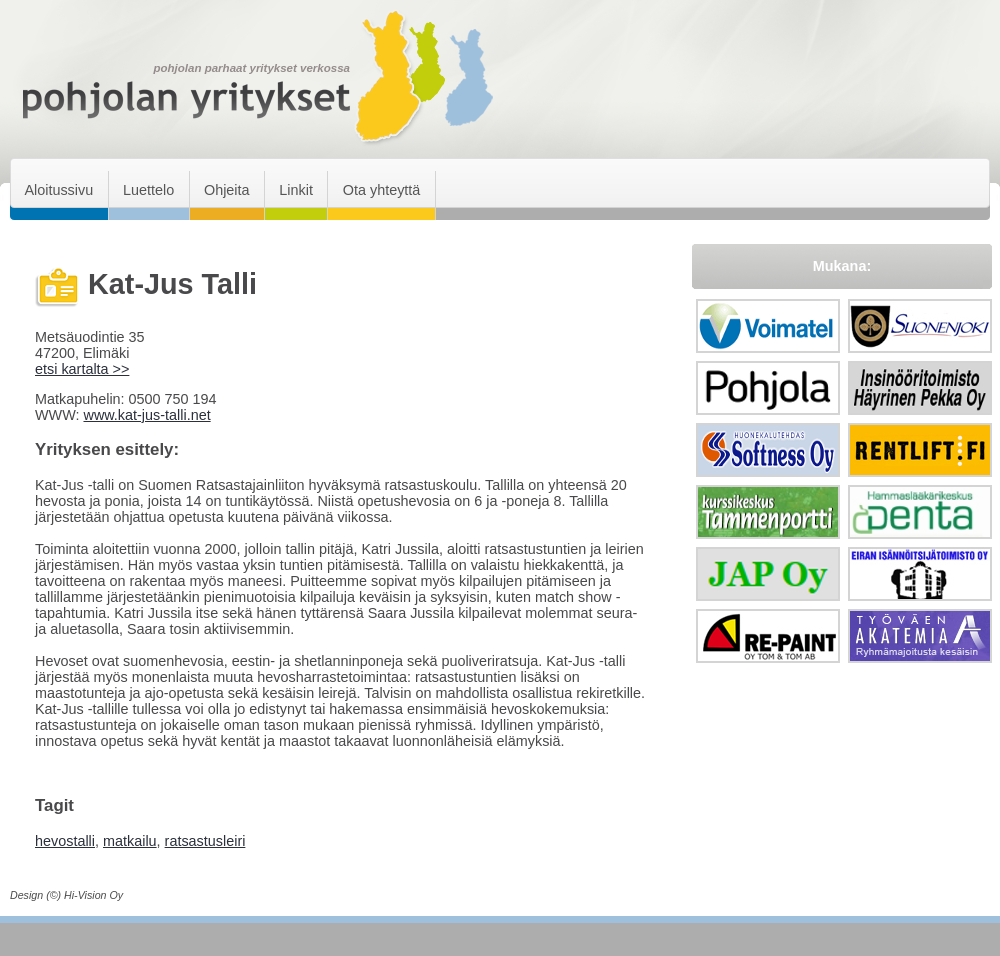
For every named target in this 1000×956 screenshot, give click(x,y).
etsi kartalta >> (82, 369)
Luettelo (148, 190)
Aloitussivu (58, 190)
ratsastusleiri (205, 841)
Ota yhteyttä (382, 190)
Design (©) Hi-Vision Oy (66, 895)
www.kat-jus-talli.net (146, 415)
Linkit (296, 190)
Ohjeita (227, 190)
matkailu (130, 841)
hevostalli (65, 841)
